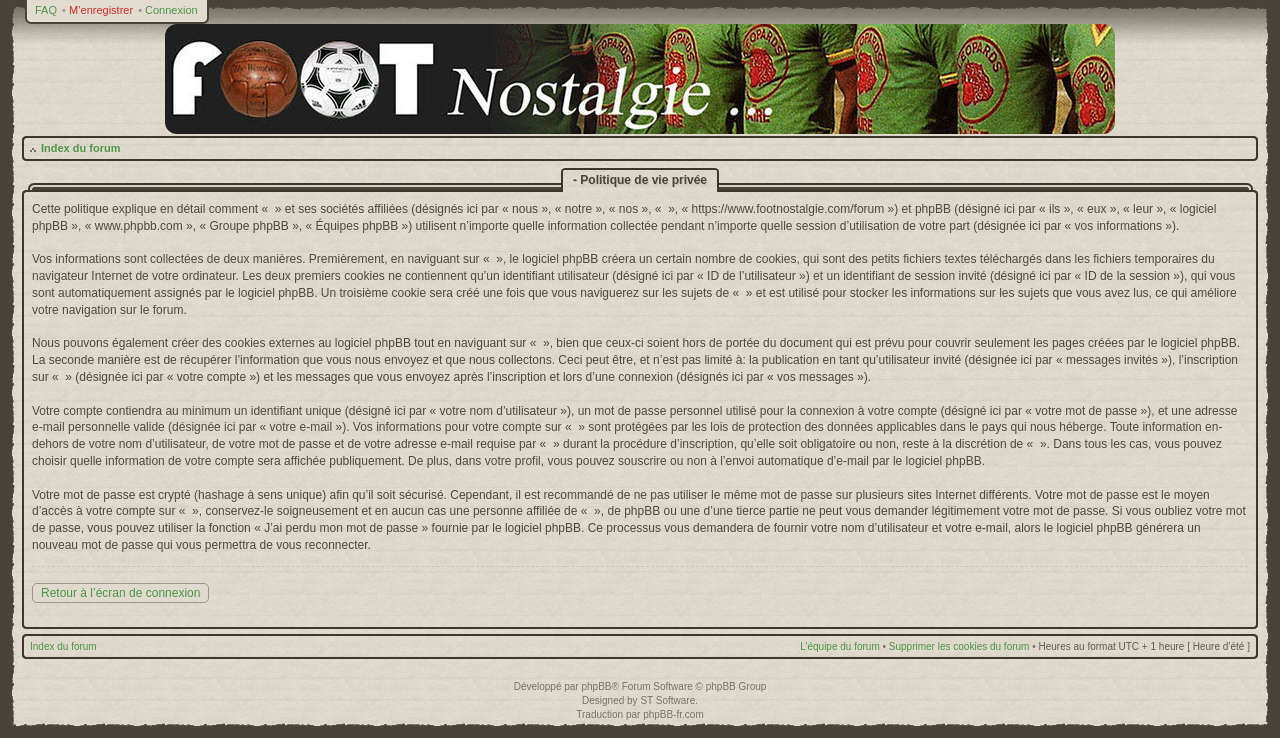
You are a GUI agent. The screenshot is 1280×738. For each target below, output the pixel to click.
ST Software (667, 700)
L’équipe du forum (840, 646)
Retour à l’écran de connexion (120, 593)
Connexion (171, 10)
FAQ (46, 10)
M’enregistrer (101, 10)
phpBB (596, 686)
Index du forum (80, 148)
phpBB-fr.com (673, 714)
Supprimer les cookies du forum (959, 646)
